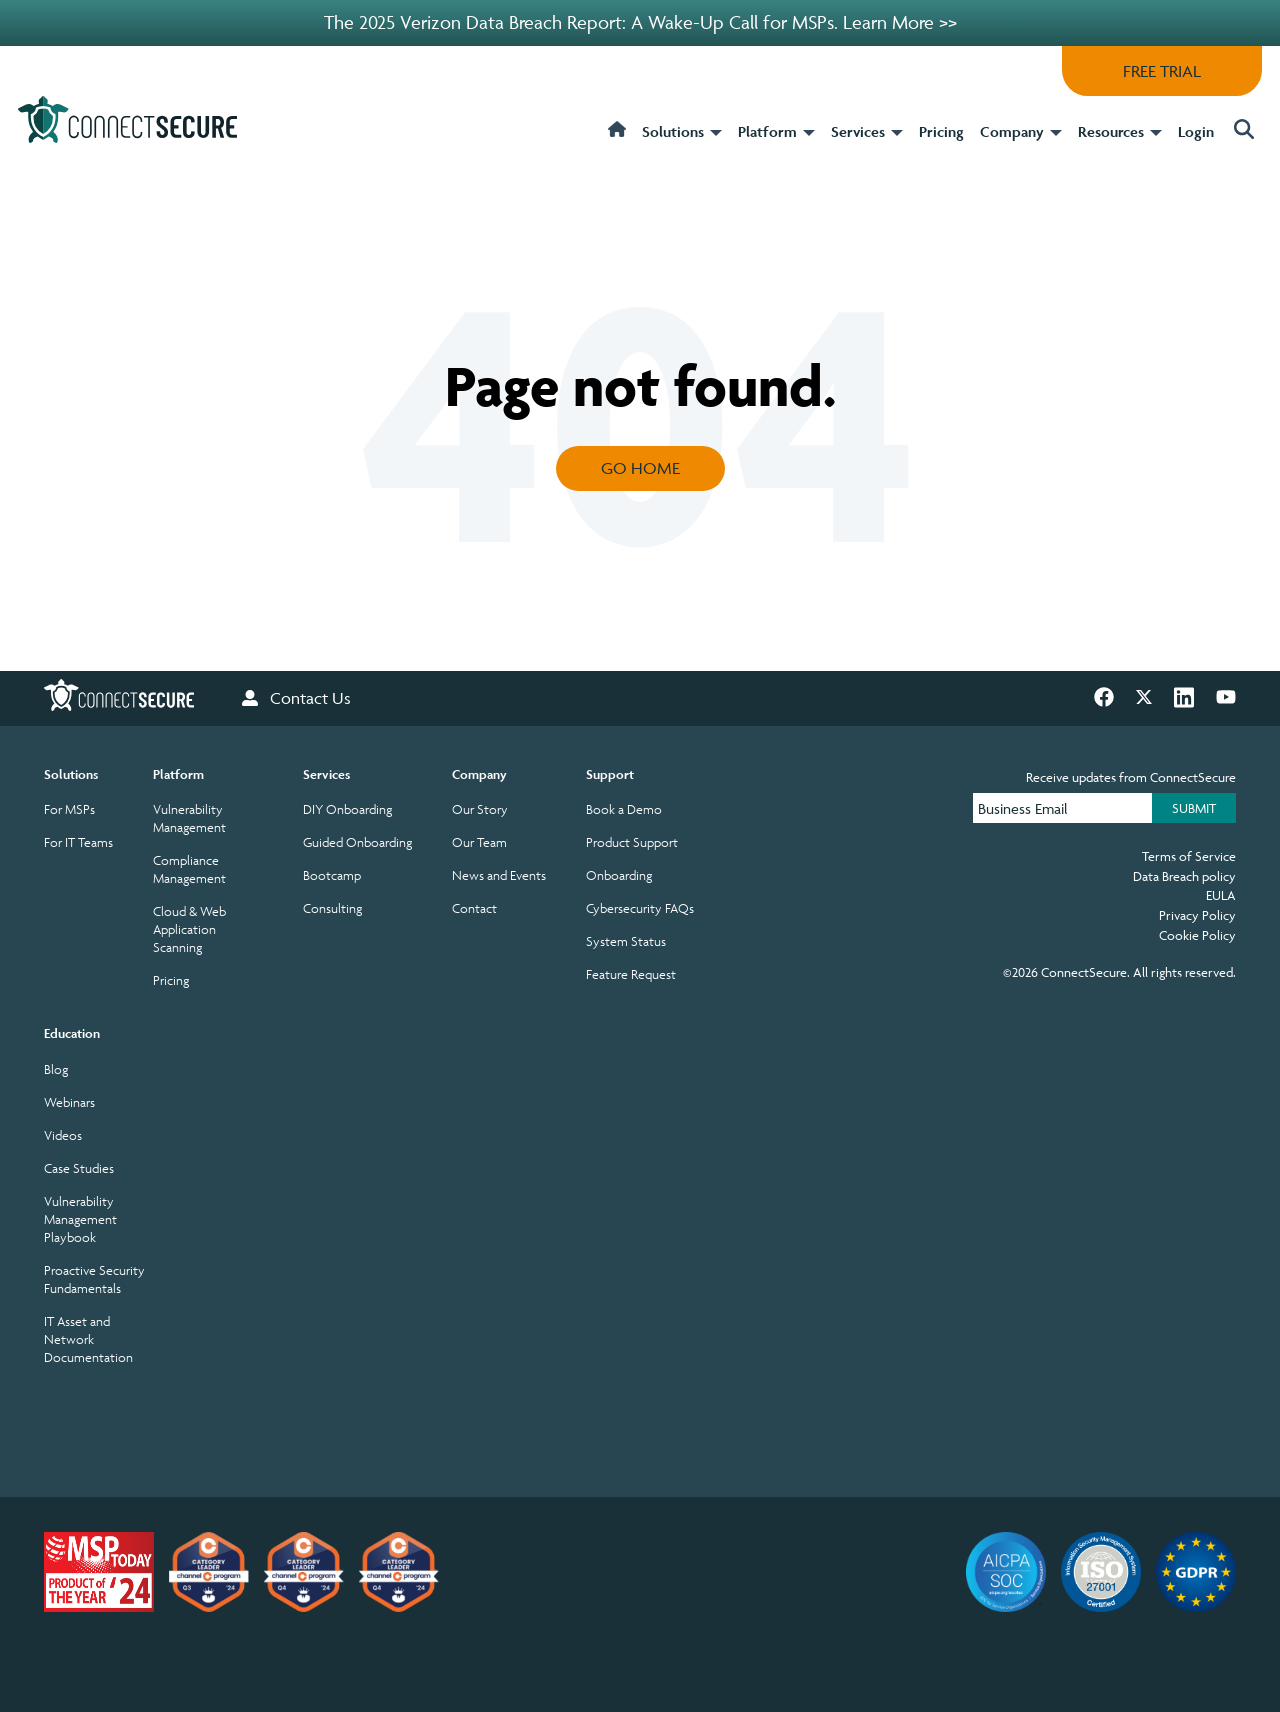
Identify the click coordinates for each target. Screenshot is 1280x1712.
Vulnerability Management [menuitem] (189, 818)
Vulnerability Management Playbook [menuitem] (80, 1219)
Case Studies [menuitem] (79, 1168)
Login (1196, 131)
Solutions (682, 132)
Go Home (640, 468)
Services (867, 132)
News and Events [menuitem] (499, 875)
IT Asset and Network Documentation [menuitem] (88, 1339)
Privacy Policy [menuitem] (1197, 915)
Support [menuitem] (610, 774)
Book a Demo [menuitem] (624, 809)
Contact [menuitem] (474, 908)
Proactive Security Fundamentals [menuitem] (94, 1279)
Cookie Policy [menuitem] (1197, 935)
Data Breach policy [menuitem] (1184, 876)
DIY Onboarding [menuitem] (347, 809)
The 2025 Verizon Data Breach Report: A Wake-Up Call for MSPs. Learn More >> (640, 22)
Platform (776, 132)
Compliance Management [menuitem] (189, 869)
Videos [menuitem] (63, 1135)
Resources (1120, 132)
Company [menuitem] (479, 774)
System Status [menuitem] (626, 941)
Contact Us (296, 698)
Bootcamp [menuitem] (332, 875)
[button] (1242, 131)
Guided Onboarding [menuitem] (357, 842)
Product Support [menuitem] (632, 842)
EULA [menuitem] (1221, 895)
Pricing (941, 131)
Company (1021, 132)
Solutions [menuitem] (71, 774)
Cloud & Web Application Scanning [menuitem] (189, 929)
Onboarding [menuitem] (619, 875)
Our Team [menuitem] (479, 842)
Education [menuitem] (72, 1033)
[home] (617, 143)
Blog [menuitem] (56, 1069)
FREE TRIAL (1162, 71)
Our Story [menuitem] (480, 809)
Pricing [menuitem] (171, 980)
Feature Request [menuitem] (631, 974)
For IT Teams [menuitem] (78, 842)
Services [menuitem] (326, 774)
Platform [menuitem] (178, 774)
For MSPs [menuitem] (69, 809)
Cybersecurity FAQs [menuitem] (640, 908)
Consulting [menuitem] (332, 908)
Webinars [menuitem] (69, 1102)
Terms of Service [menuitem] (1189, 856)
